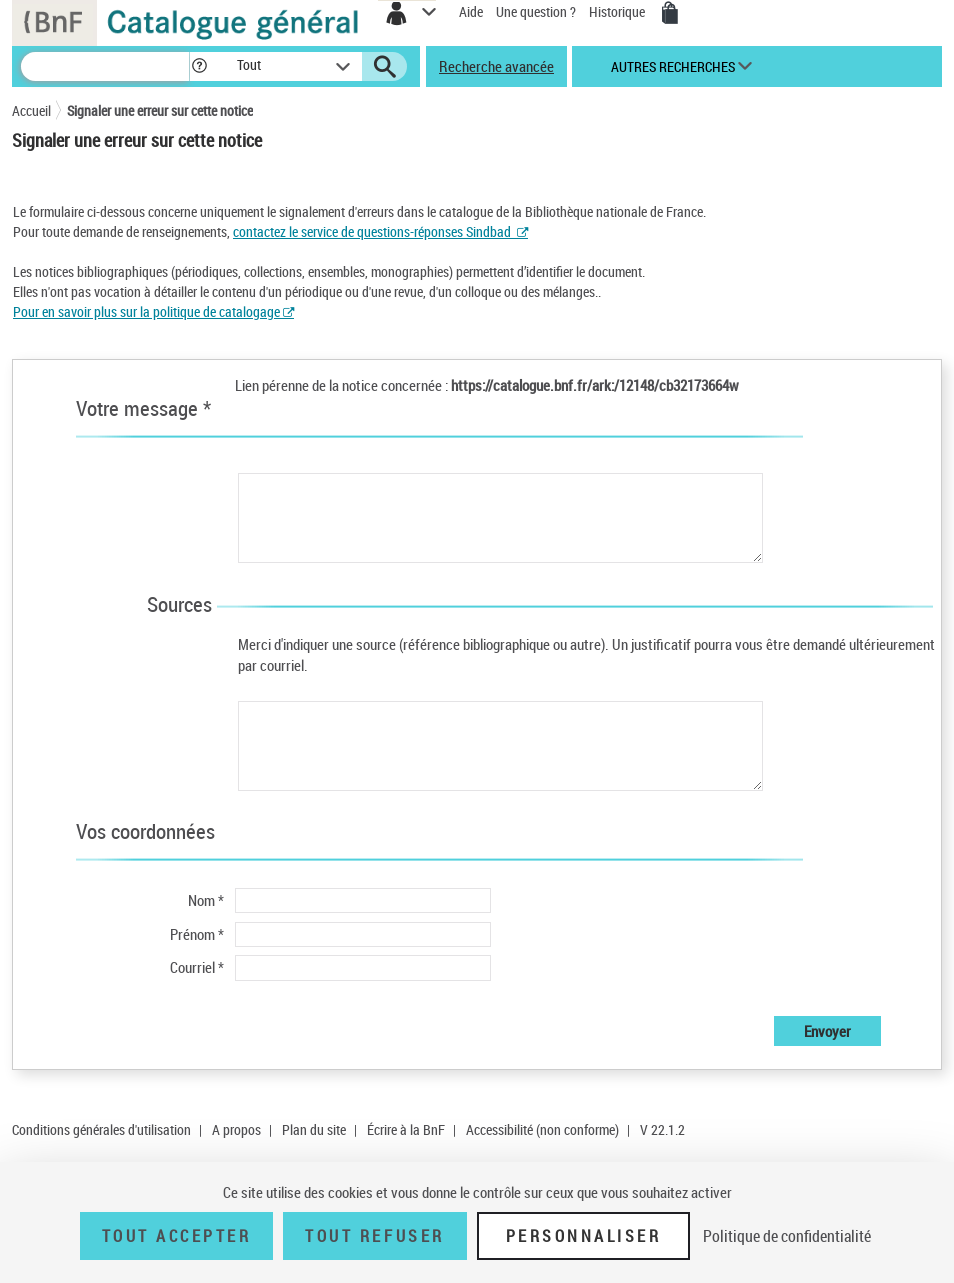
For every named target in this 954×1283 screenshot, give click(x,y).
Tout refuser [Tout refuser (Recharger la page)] (374, 1236)
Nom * (206, 900)
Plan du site (314, 1129)
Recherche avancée (496, 66)
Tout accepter (177, 1236)
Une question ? (536, 11)
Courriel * (197, 967)
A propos (236, 1129)
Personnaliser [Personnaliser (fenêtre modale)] (584, 1236)
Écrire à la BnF (406, 1129)
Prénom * (197, 934)
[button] (199, 66)
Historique (618, 11)
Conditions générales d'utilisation (101, 1129)
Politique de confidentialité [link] (787, 1236)
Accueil (31, 110)
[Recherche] (105, 66)
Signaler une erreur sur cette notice (160, 110)
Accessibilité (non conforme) (542, 1129)
